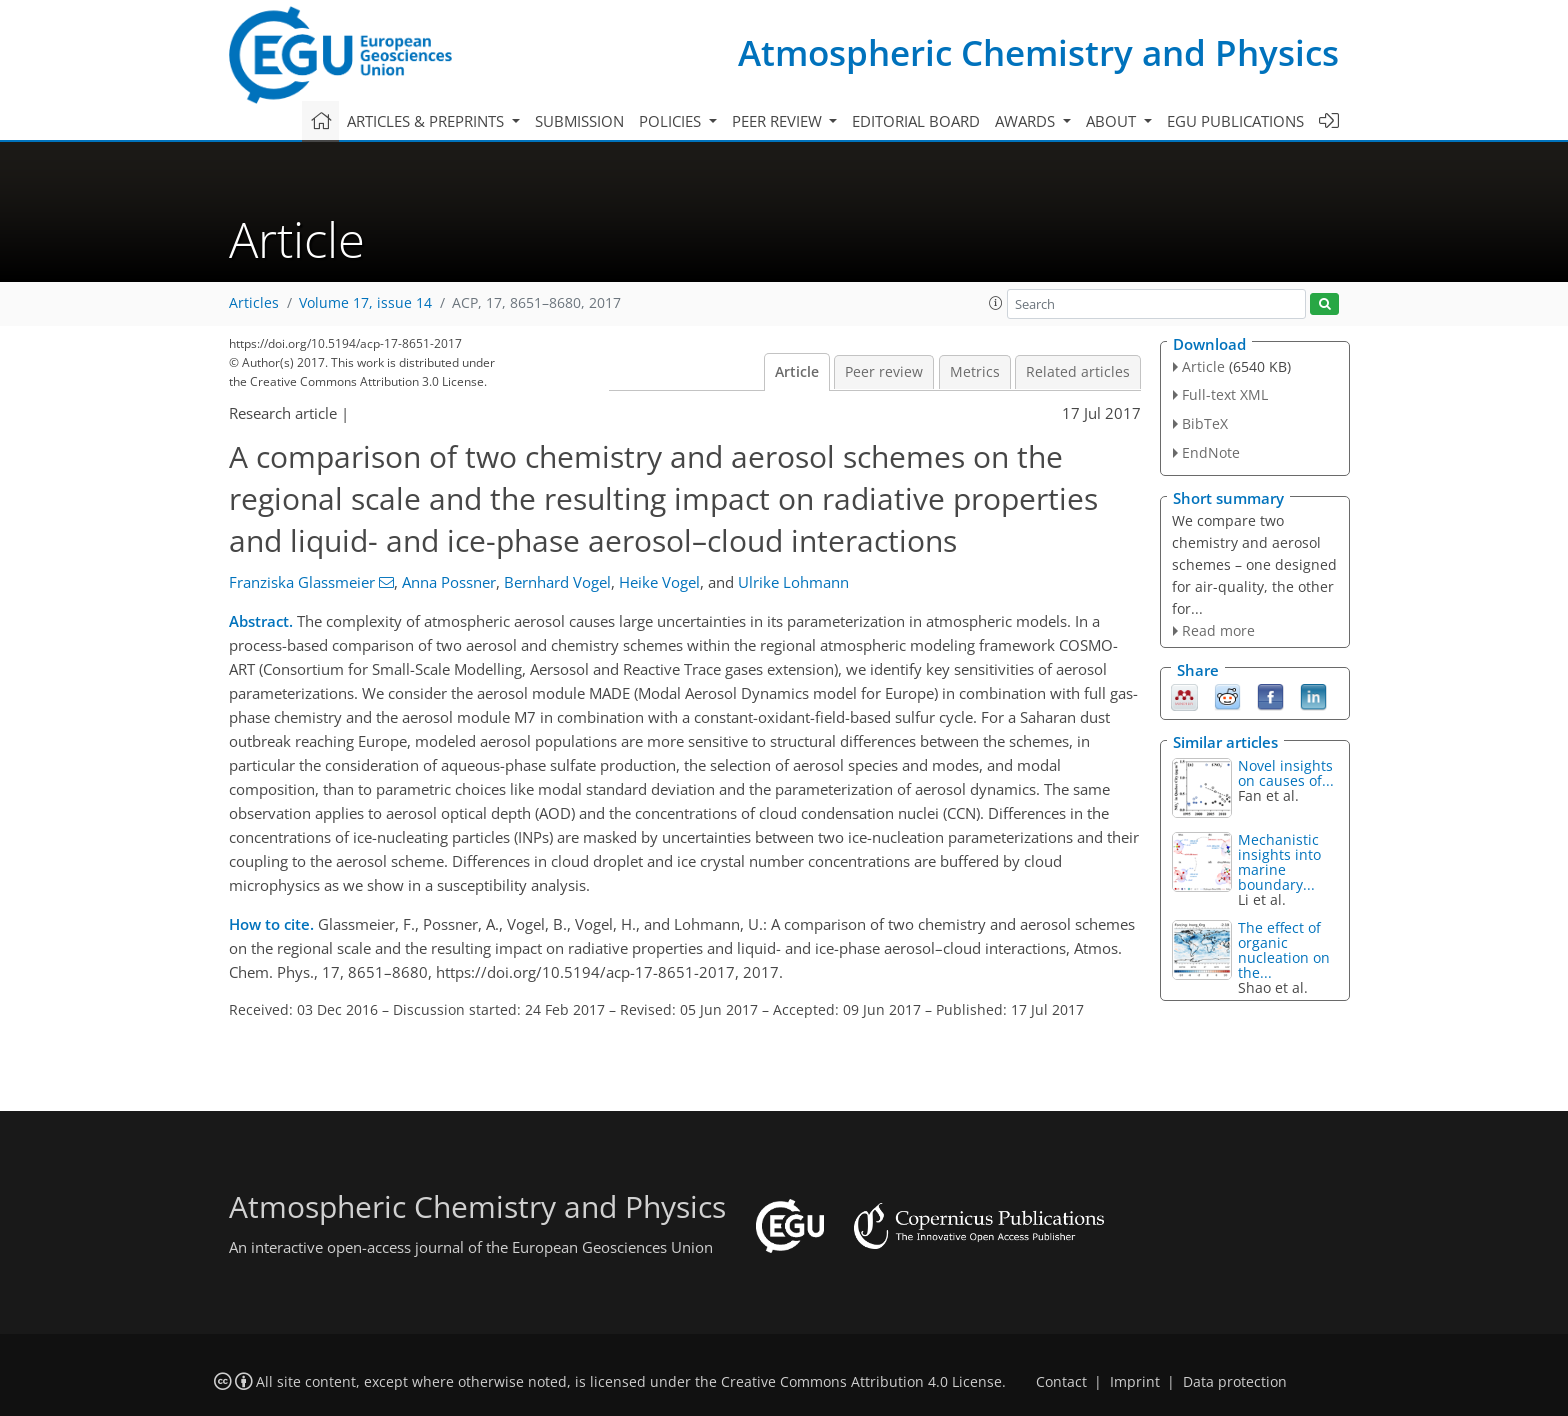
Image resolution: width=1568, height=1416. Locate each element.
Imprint (1135, 1382)
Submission (579, 121)
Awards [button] (1027, 121)
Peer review (884, 372)
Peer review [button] (779, 121)
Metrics (975, 372)
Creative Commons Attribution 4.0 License (861, 1382)
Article (797, 372)
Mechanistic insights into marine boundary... (1279, 862)
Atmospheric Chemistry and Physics (1038, 52)
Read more (1218, 630)
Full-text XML (1225, 394)
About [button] (1113, 121)
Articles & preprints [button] (427, 121)
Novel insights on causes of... (1286, 773)
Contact (1061, 1382)
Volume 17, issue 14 (365, 303)
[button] (996, 303)
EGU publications (1235, 121)
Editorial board (916, 121)
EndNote (1211, 452)
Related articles (1078, 372)
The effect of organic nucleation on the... (1284, 950)
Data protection (1235, 1382)
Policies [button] (672, 121)
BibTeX (1205, 423)
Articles (254, 303)
